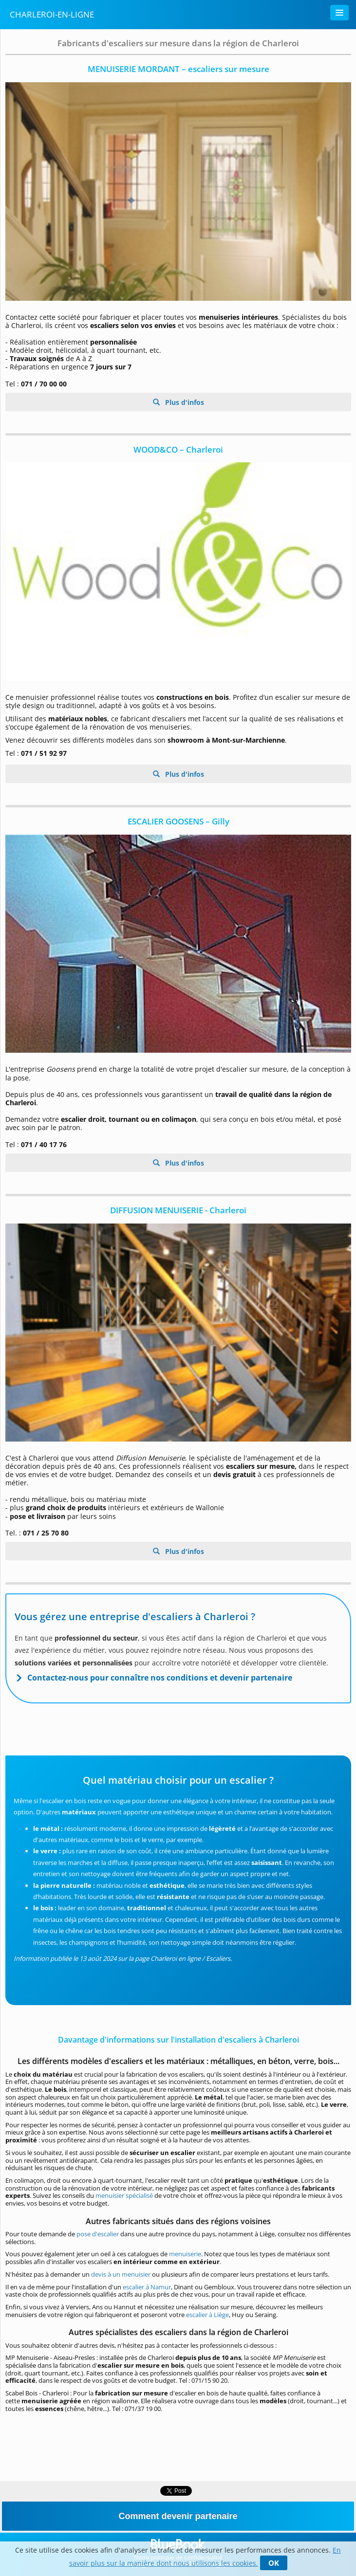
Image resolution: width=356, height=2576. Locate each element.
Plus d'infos (183, 402)
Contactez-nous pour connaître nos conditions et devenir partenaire (159, 1677)
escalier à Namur (147, 2287)
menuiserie (185, 2253)
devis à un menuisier (121, 2274)
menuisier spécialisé (124, 2195)
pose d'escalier (97, 2233)
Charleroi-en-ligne (52, 14)
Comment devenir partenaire (177, 2516)
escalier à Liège (207, 2314)
